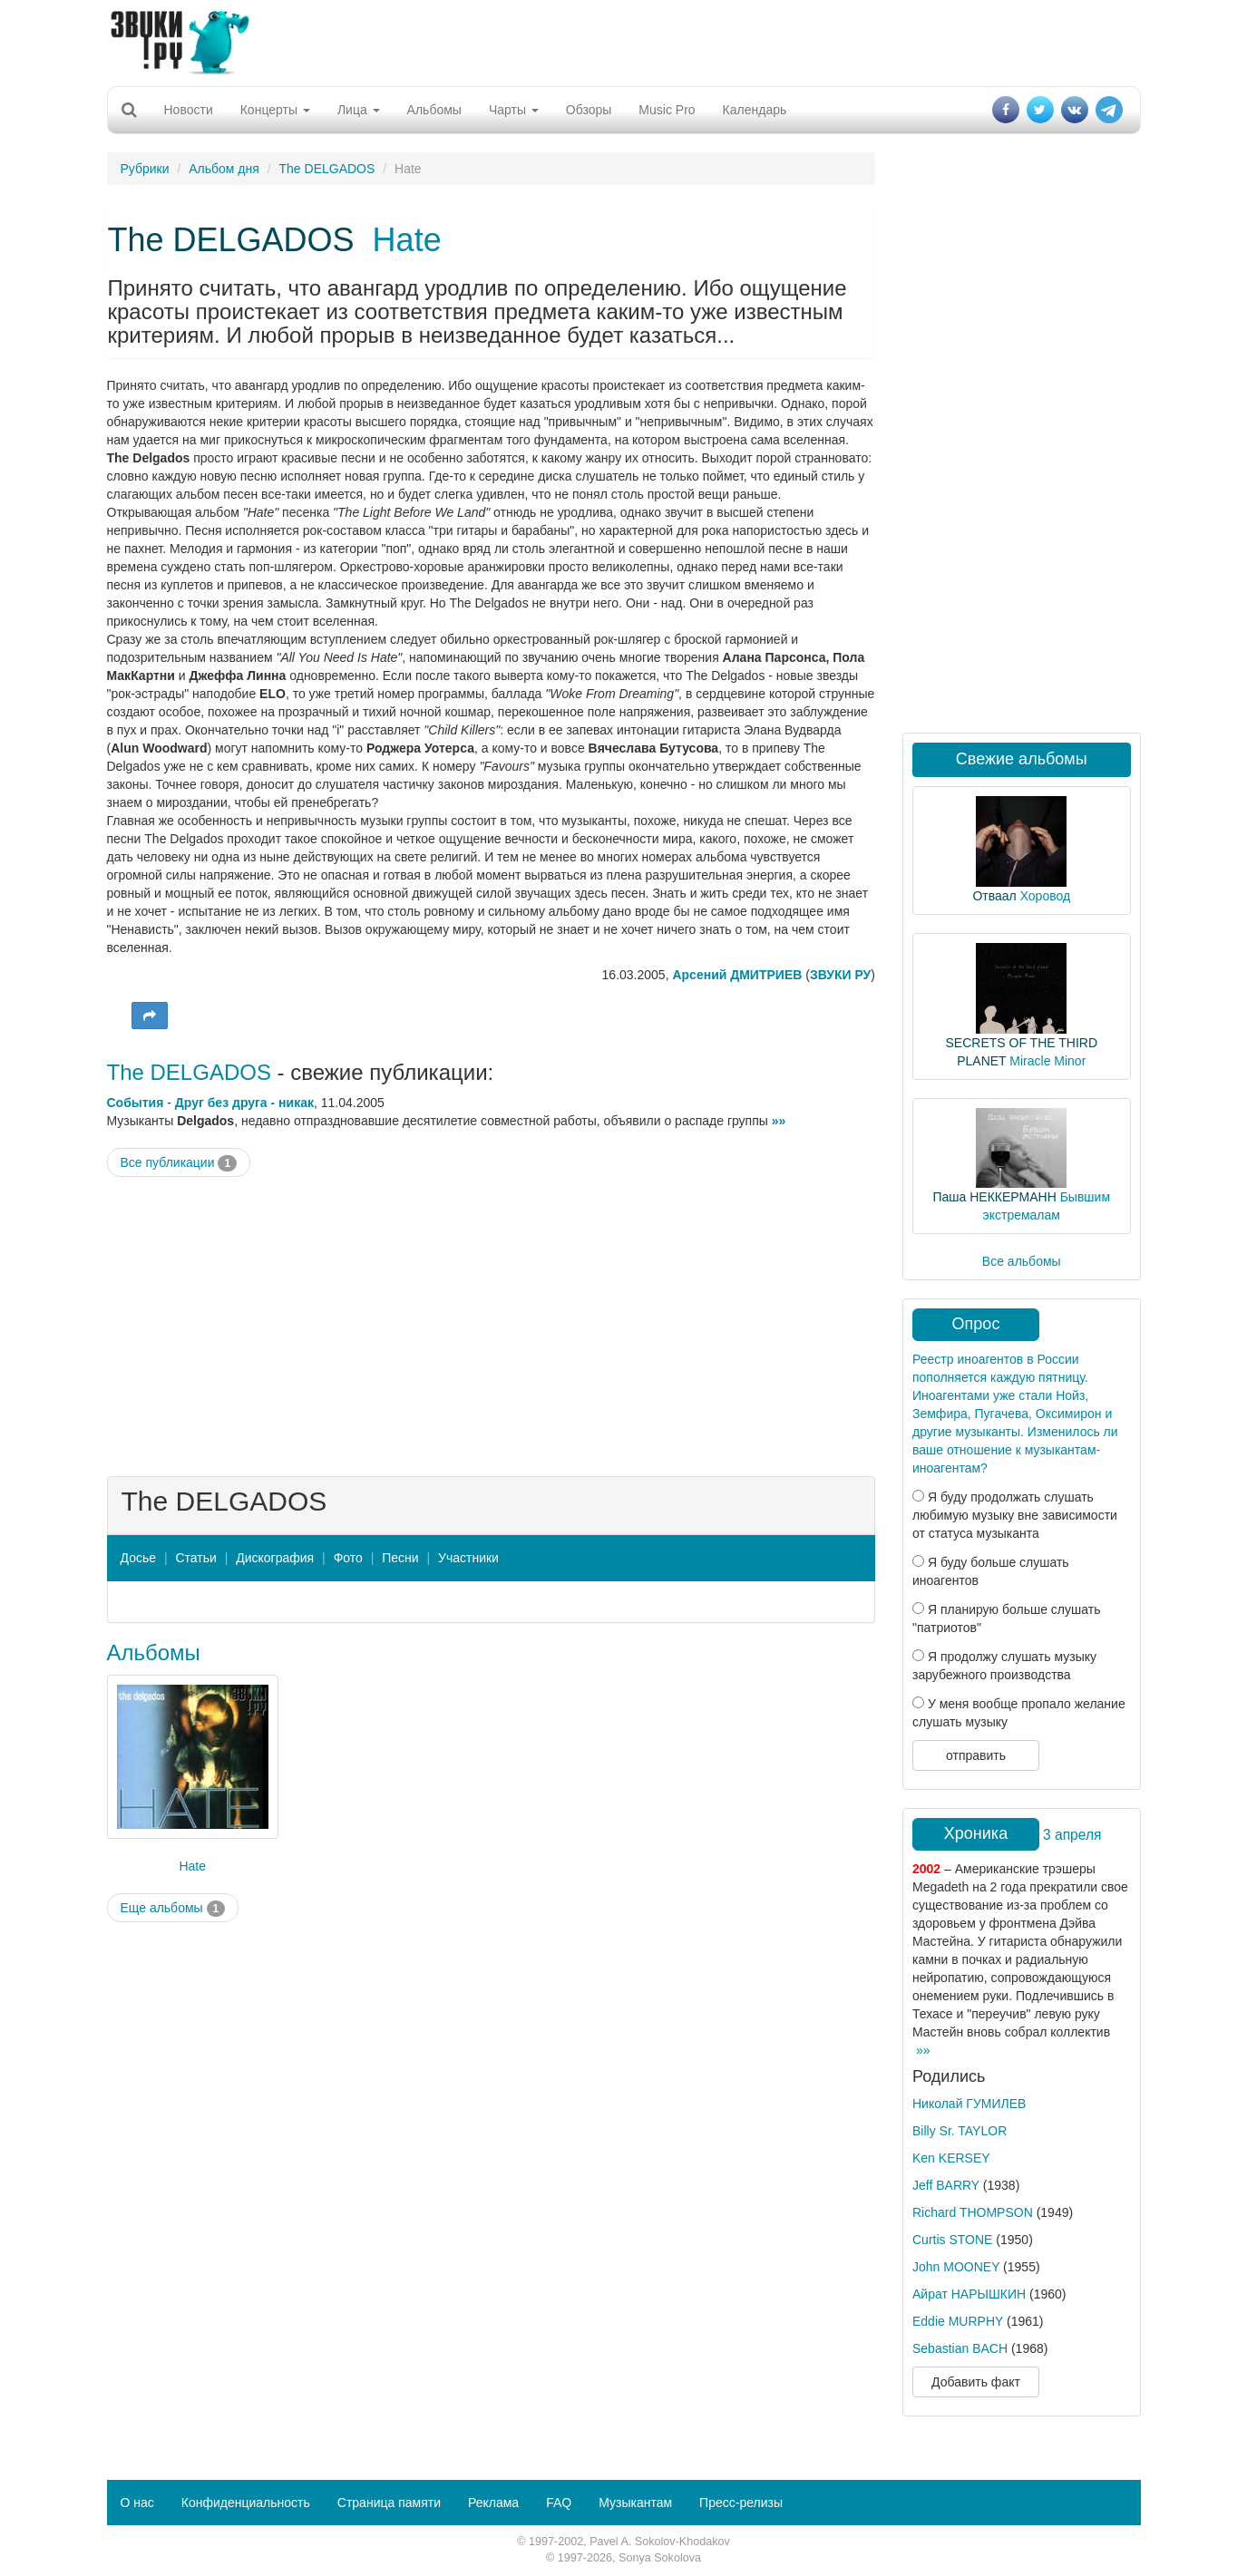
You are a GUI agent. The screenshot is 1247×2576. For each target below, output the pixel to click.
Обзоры (589, 109)
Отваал (994, 896)
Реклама (493, 2502)
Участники (468, 1557)
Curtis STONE (952, 2239)
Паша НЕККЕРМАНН (994, 1197)
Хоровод (1045, 896)
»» (779, 1120)
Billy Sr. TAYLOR (959, 2131)
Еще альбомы (173, 1908)
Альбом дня (224, 168)
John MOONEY (955, 2267)
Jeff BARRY (945, 2185)
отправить (976, 1755)
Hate (407, 239)
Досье (139, 1557)
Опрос (976, 1324)
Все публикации (179, 1163)
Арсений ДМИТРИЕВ (737, 974)
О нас (137, 2502)
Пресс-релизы (741, 2502)
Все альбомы (1021, 1261)
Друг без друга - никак (244, 1102)
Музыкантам (635, 2502)
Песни (400, 1557)
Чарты (514, 109)
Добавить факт (975, 2382)
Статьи (195, 1557)
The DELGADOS (327, 168)
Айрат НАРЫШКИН (969, 2294)
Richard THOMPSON (972, 2212)
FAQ (558, 2502)
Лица (358, 109)
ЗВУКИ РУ (840, 974)
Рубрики (145, 168)
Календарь (755, 109)
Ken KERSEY (951, 2158)
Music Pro (666, 109)
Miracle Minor (1047, 1061)
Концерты (275, 109)
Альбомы (434, 109)
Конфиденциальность (245, 2502)
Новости (188, 109)
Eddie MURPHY (957, 2321)
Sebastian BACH (960, 2348)
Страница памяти (389, 2502)
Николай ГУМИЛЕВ (969, 2103)
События (135, 1102)
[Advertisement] (624, 41)
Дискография (275, 1557)
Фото (348, 1557)
